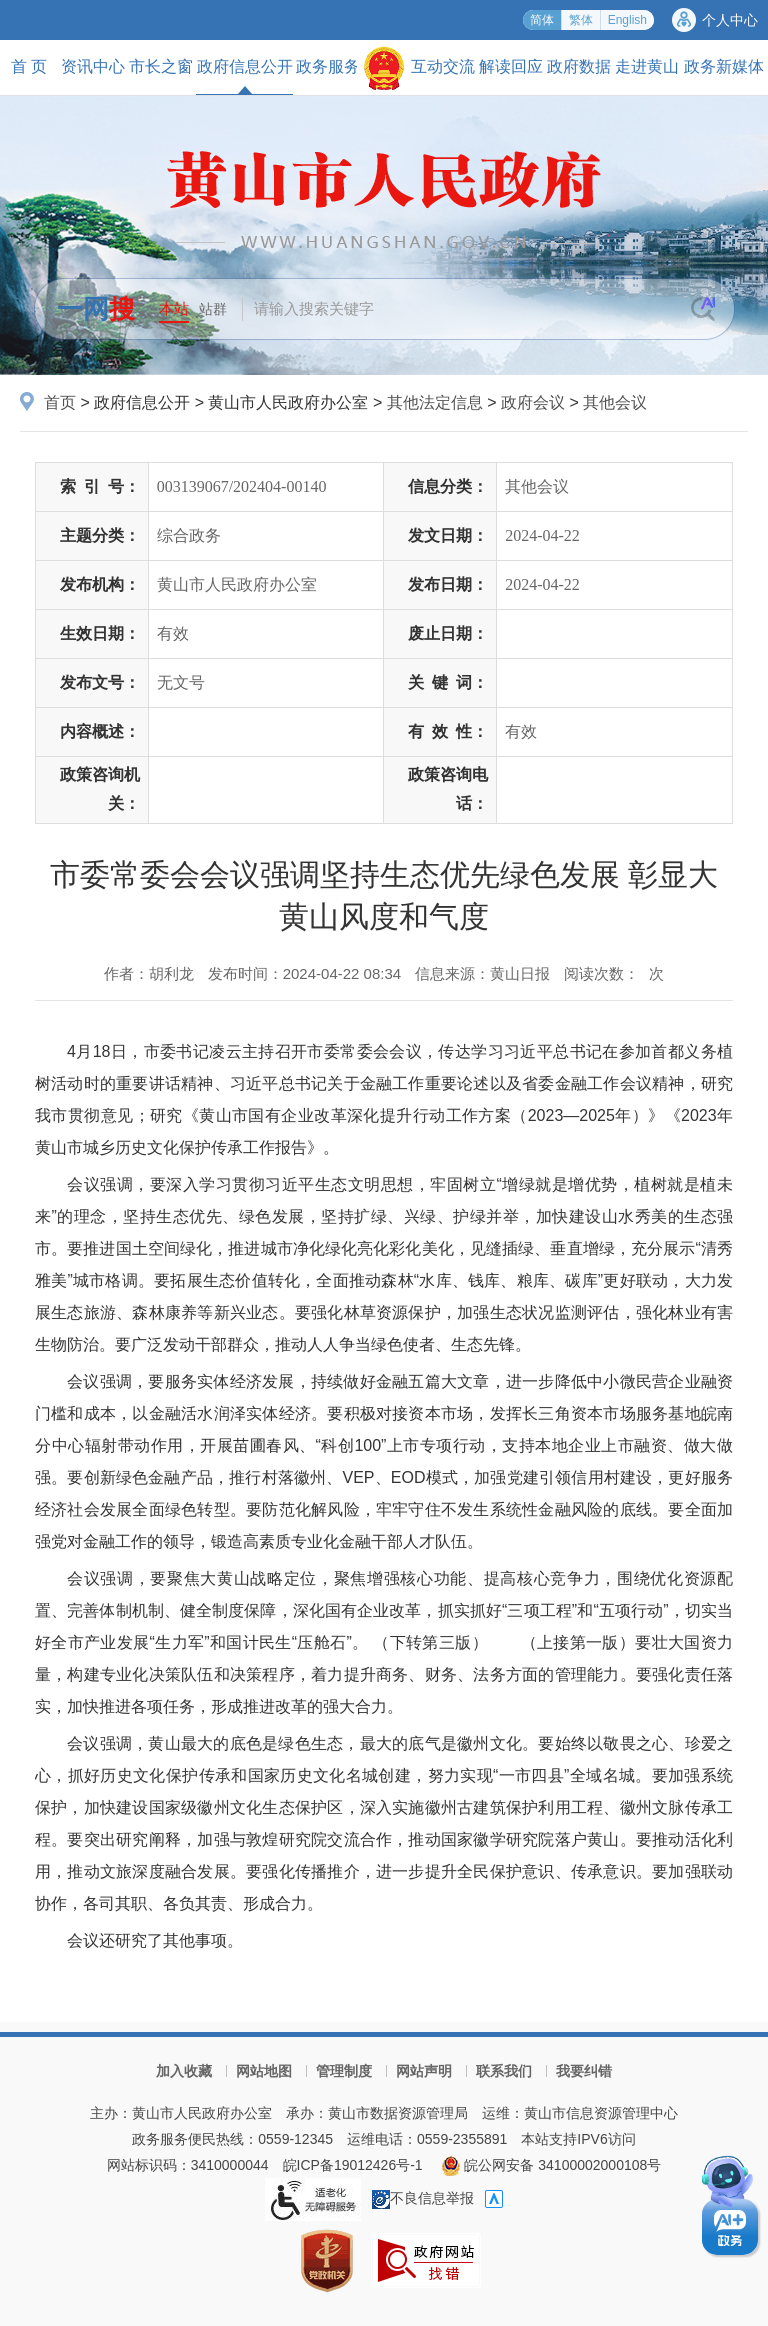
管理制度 (344, 2071)
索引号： (100, 486)
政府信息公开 (245, 76)
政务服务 (328, 66)
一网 (96, 309)
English (627, 20)
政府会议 (533, 402)
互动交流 (443, 66)
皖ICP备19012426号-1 (353, 2165)
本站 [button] (174, 308)
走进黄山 (647, 66)
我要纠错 (584, 2071)
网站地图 (264, 2071)
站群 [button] (213, 309)
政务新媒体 (724, 66)
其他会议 (615, 402)
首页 (60, 402)
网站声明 (424, 2071)
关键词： (448, 682)
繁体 (581, 20)
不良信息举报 (423, 2198)
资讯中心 (93, 66)
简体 (542, 20)
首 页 (29, 66)
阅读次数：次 (614, 973)
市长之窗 (161, 66)
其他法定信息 (435, 402)
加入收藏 (184, 2071)
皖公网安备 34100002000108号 (551, 2165)
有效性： (448, 731)
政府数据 (579, 66)
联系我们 (504, 2071)
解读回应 (511, 66)
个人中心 (730, 20)
